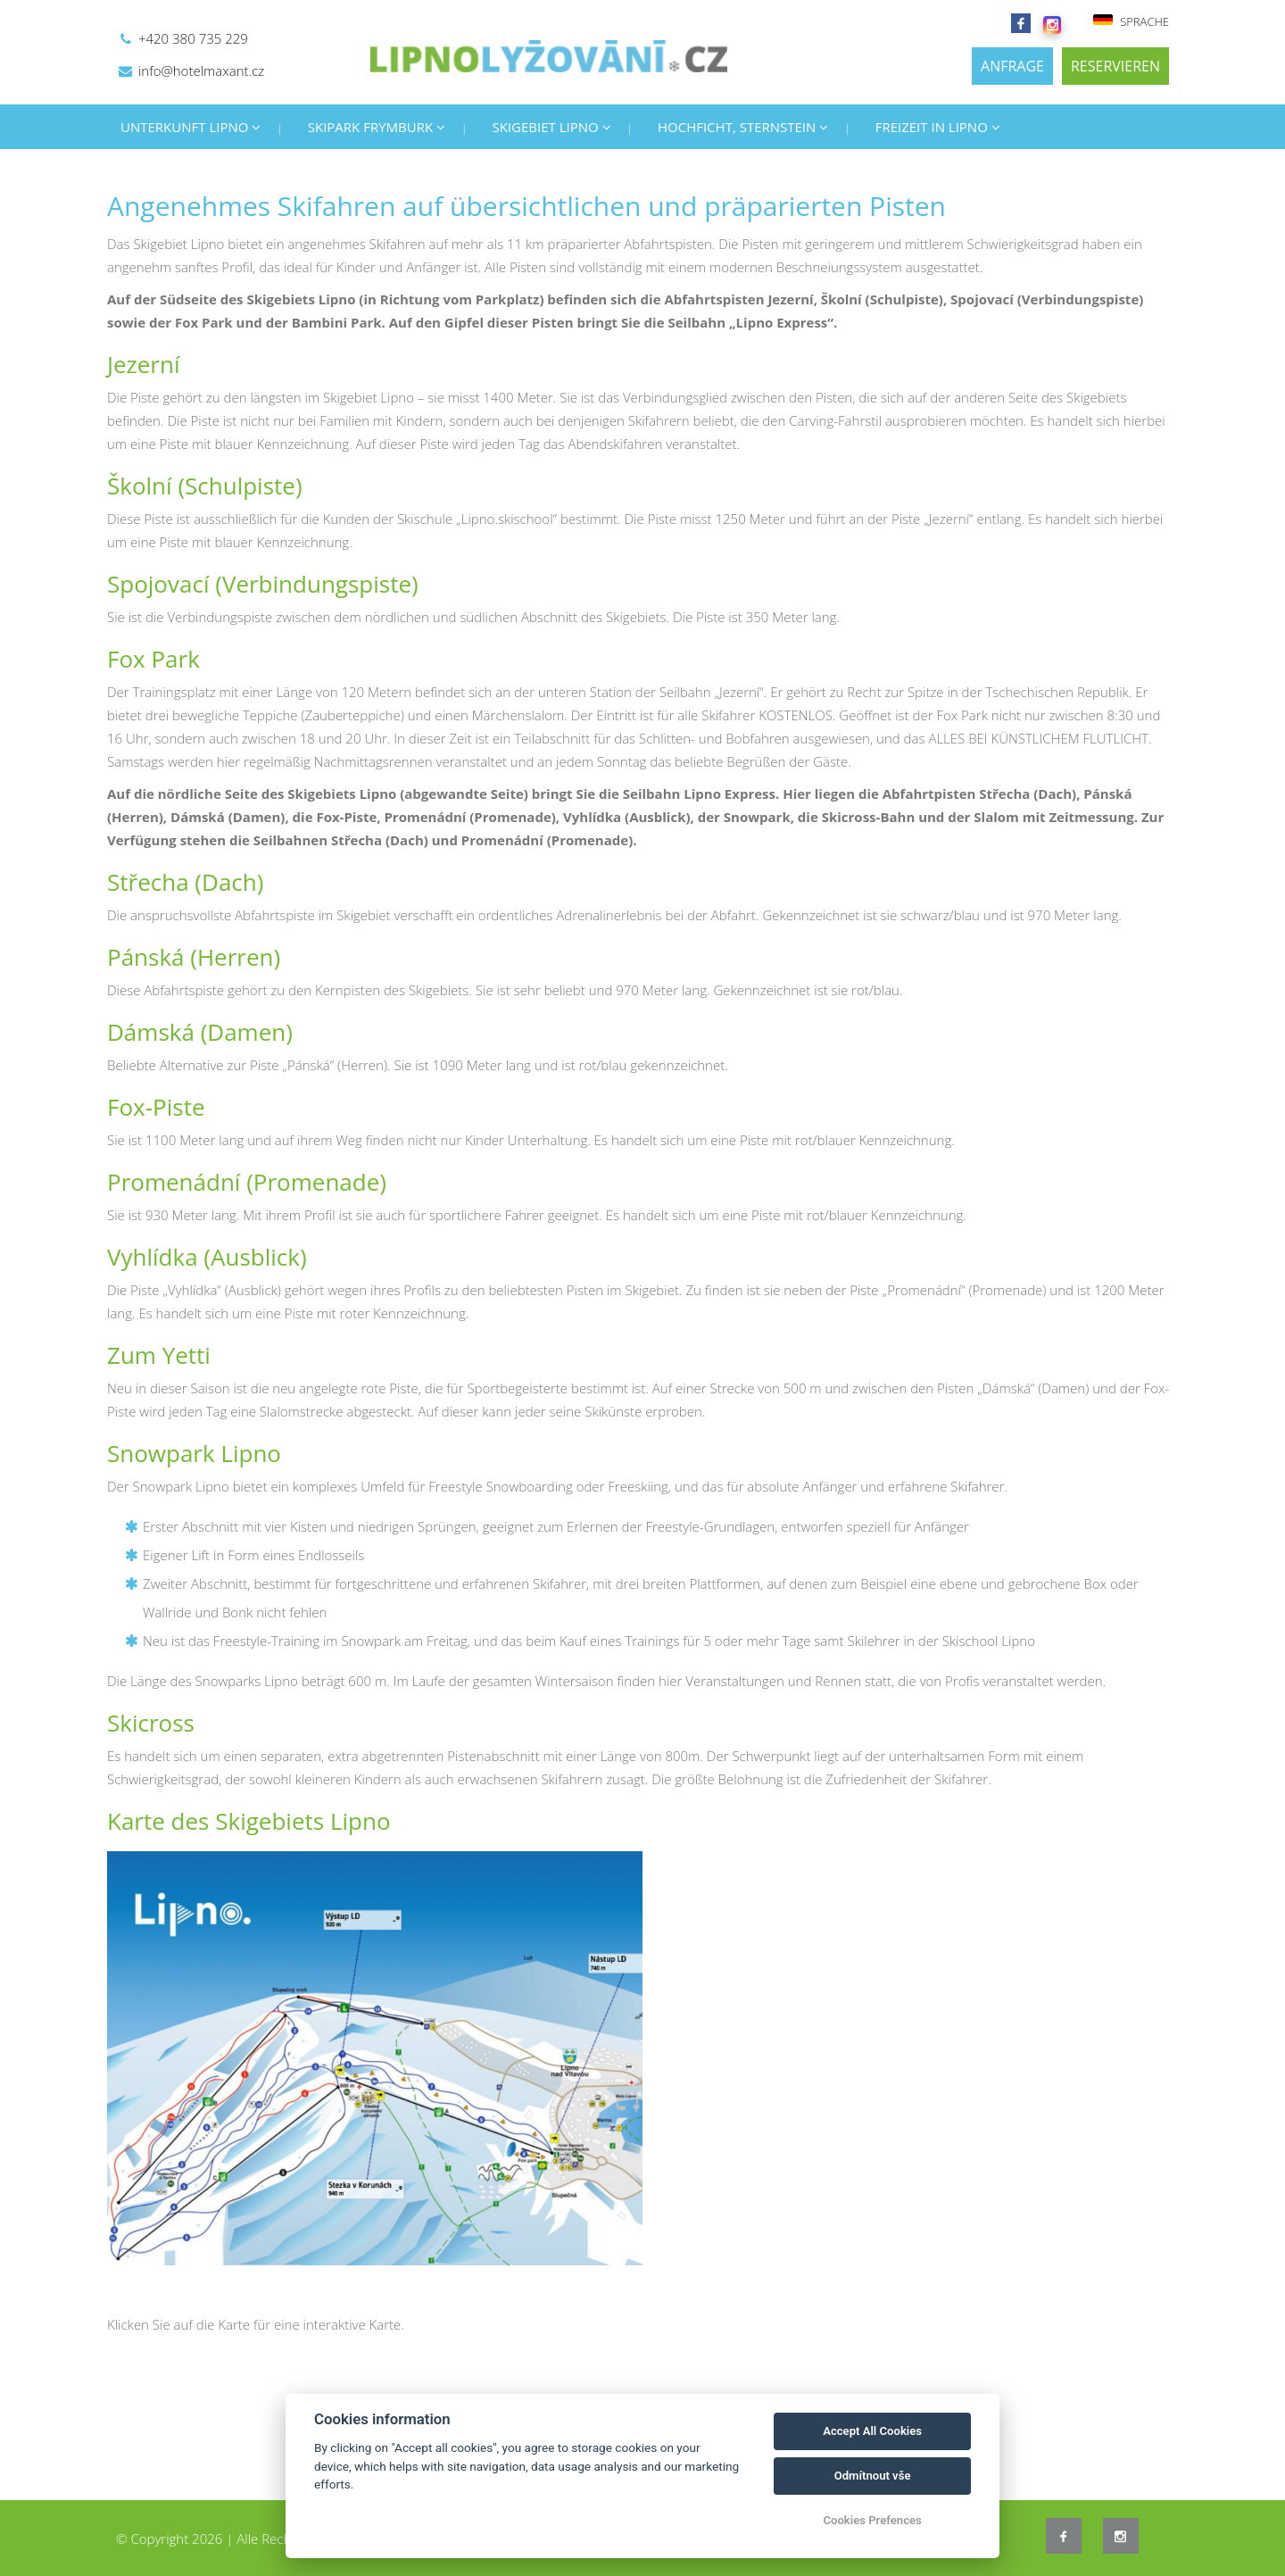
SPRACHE (1130, 21)
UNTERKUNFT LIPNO (190, 127)
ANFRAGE (1012, 66)
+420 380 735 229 (193, 38)
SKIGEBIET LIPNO (551, 127)
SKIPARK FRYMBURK (376, 127)
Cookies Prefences (872, 2520)
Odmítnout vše (872, 2475)
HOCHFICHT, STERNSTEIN (743, 127)
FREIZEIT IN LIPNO (937, 127)
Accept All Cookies (872, 2431)
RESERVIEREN (1115, 66)
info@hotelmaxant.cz (201, 70)
